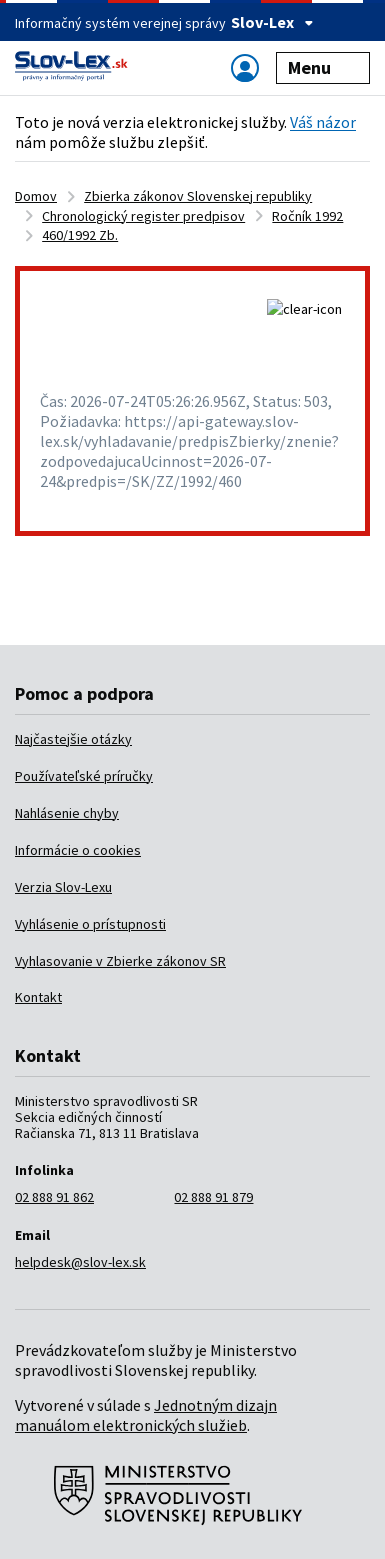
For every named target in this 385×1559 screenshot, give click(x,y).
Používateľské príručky (84, 776)
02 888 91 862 (54, 1197)
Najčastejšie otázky (73, 739)
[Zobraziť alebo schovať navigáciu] (245, 67)
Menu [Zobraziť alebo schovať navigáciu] (323, 67)
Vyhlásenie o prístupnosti (90, 924)
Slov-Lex (272, 22)
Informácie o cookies (78, 850)
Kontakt (38, 997)
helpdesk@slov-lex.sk (80, 1262)
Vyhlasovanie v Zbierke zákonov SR (120, 961)
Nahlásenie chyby (67, 813)
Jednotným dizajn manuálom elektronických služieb (146, 1415)
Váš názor (323, 122)
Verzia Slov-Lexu (63, 887)
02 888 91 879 (213, 1197)
